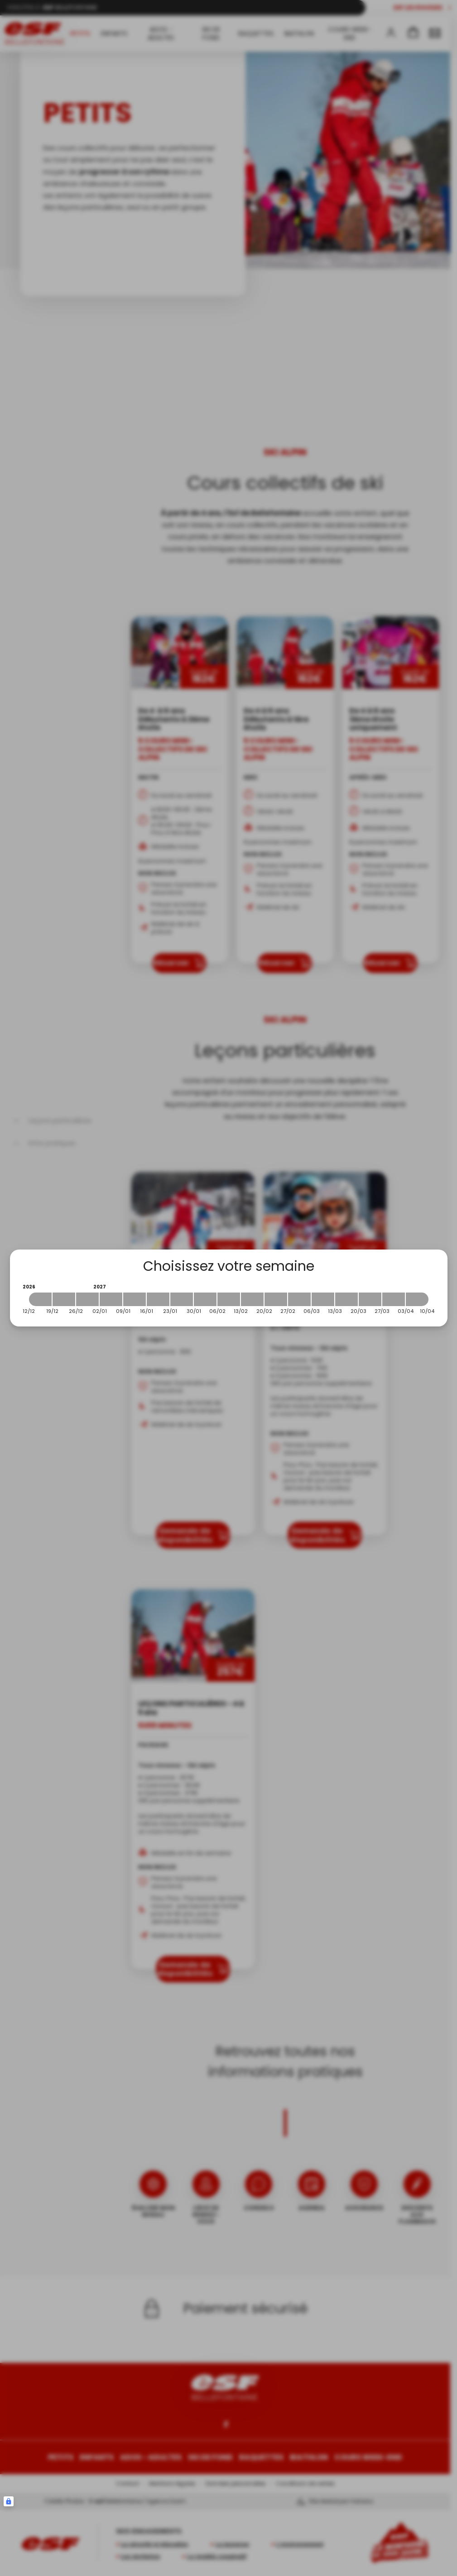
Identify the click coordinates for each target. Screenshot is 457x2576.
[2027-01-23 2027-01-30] (181, 1299)
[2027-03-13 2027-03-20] (346, 1299)
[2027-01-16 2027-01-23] (158, 1299)
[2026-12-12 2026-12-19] (40, 1299)
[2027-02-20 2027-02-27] (276, 1299)
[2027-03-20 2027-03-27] (370, 1299)
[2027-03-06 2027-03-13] (323, 1299)
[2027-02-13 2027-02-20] (252, 1299)
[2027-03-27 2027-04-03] (393, 1299)
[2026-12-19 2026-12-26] (64, 1299)
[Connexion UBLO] (9, 2501)
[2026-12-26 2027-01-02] (87, 1299)
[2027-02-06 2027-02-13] (228, 1299)
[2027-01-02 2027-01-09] (111, 1299)
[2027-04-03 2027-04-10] (417, 1299)
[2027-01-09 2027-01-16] (134, 1299)
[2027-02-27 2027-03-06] (299, 1299)
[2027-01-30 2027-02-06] (205, 1299)
